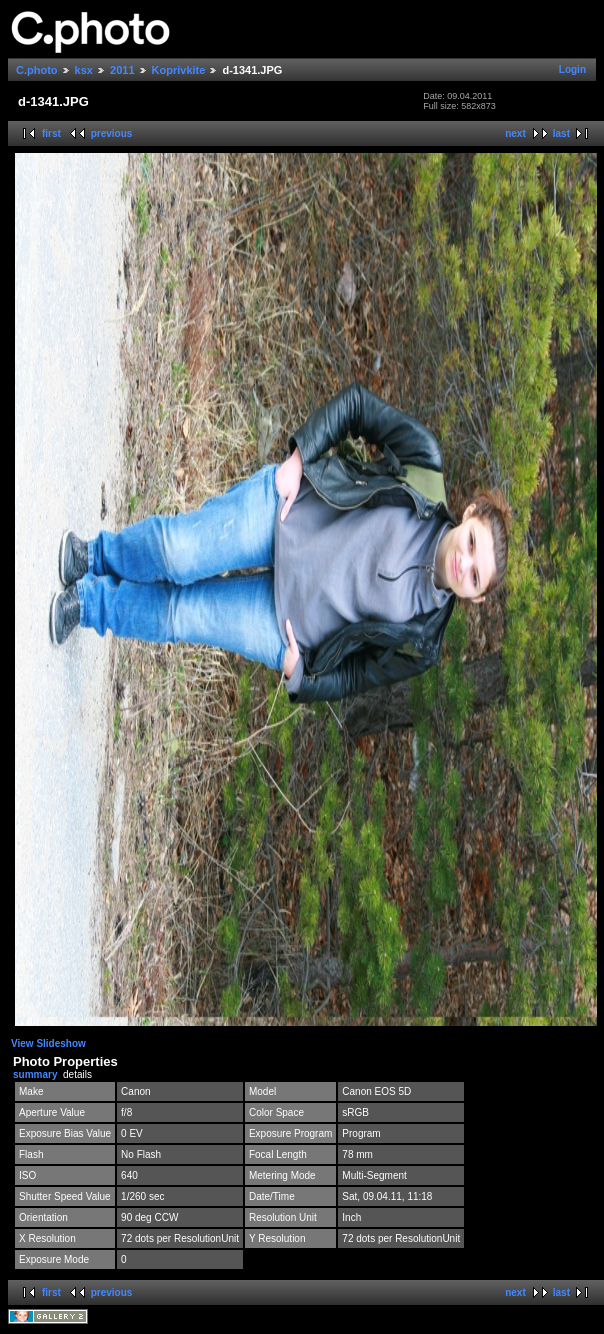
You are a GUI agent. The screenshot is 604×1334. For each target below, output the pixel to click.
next (515, 133)
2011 (122, 70)
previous (112, 133)
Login (572, 69)
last (561, 133)
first (51, 133)
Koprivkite (179, 70)
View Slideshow (48, 1043)
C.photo (37, 70)
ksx (84, 70)
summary (35, 1074)
